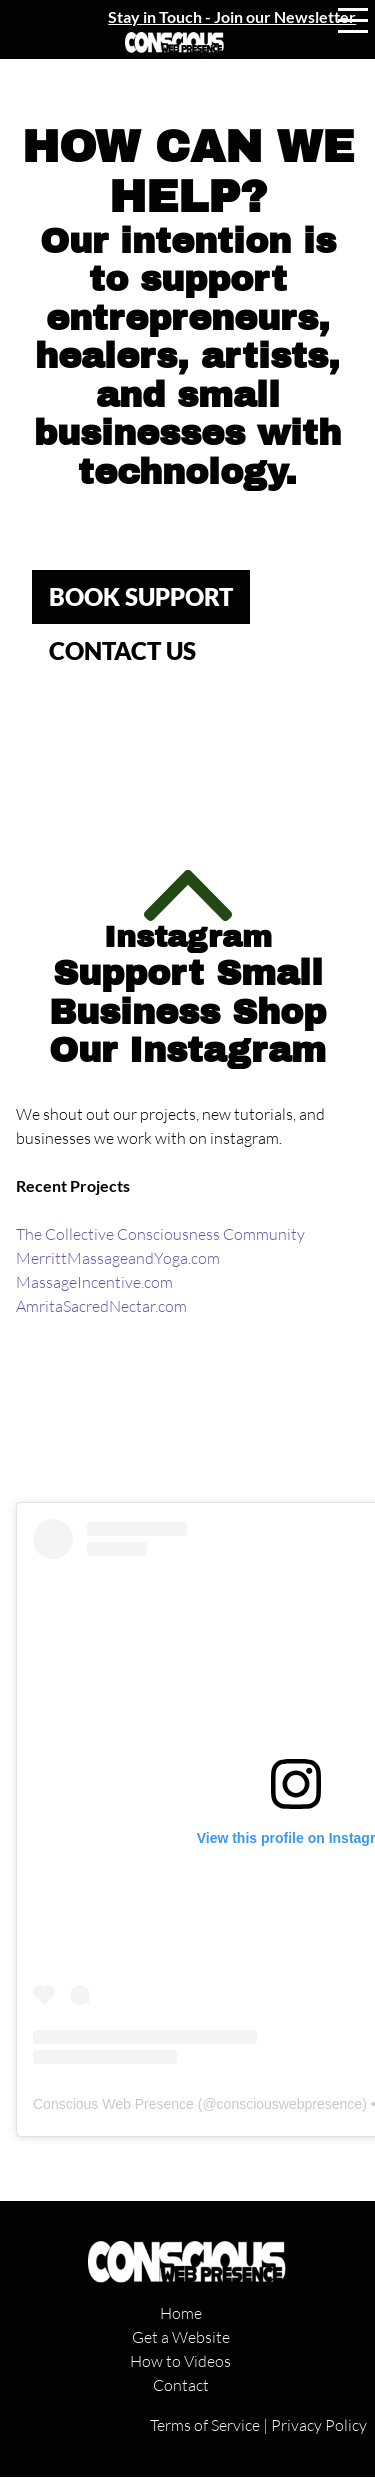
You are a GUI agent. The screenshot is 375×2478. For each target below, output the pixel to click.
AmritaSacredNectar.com (101, 1306)
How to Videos (180, 2361)
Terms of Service (205, 2425)
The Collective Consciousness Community (160, 1234)
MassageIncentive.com (94, 1282)
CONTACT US (122, 650)
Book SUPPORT (141, 596)
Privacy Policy (319, 2425)
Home (181, 2313)
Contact (181, 2385)
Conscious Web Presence (113, 2104)
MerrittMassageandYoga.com (118, 1258)
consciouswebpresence (290, 2104)
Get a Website (181, 2337)
